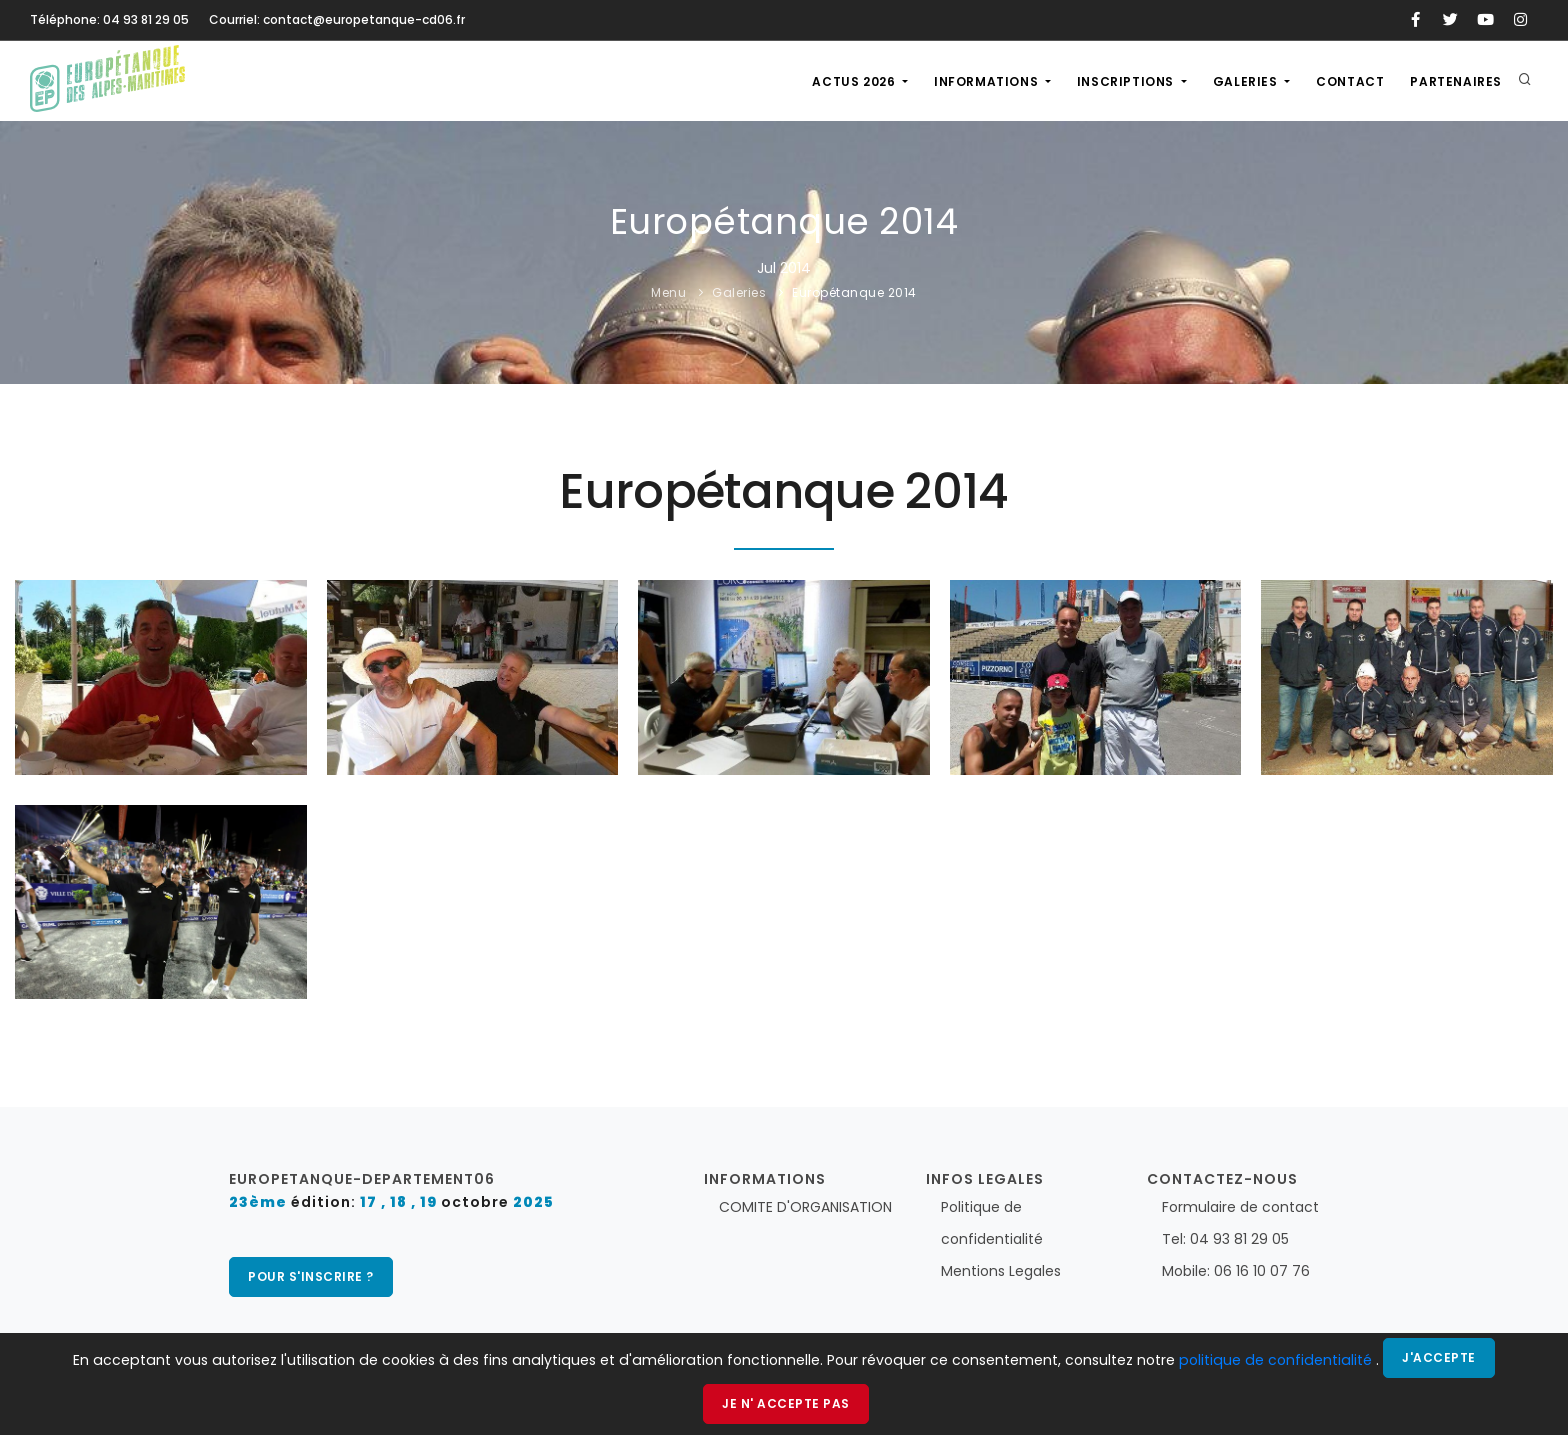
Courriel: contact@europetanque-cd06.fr (337, 19)
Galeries (1247, 81)
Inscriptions (1127, 81)
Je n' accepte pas (786, 1403)
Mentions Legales (1001, 1271)
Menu (668, 292)
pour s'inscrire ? (311, 1276)
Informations (988, 81)
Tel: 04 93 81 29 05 (1225, 1239)
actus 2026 (855, 81)
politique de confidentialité (1277, 1360)
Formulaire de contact (1240, 1207)
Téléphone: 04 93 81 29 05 (109, 19)
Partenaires (1456, 81)
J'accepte (1439, 1357)
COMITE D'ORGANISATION (805, 1207)
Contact (1350, 81)
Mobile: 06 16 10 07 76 (1236, 1271)
